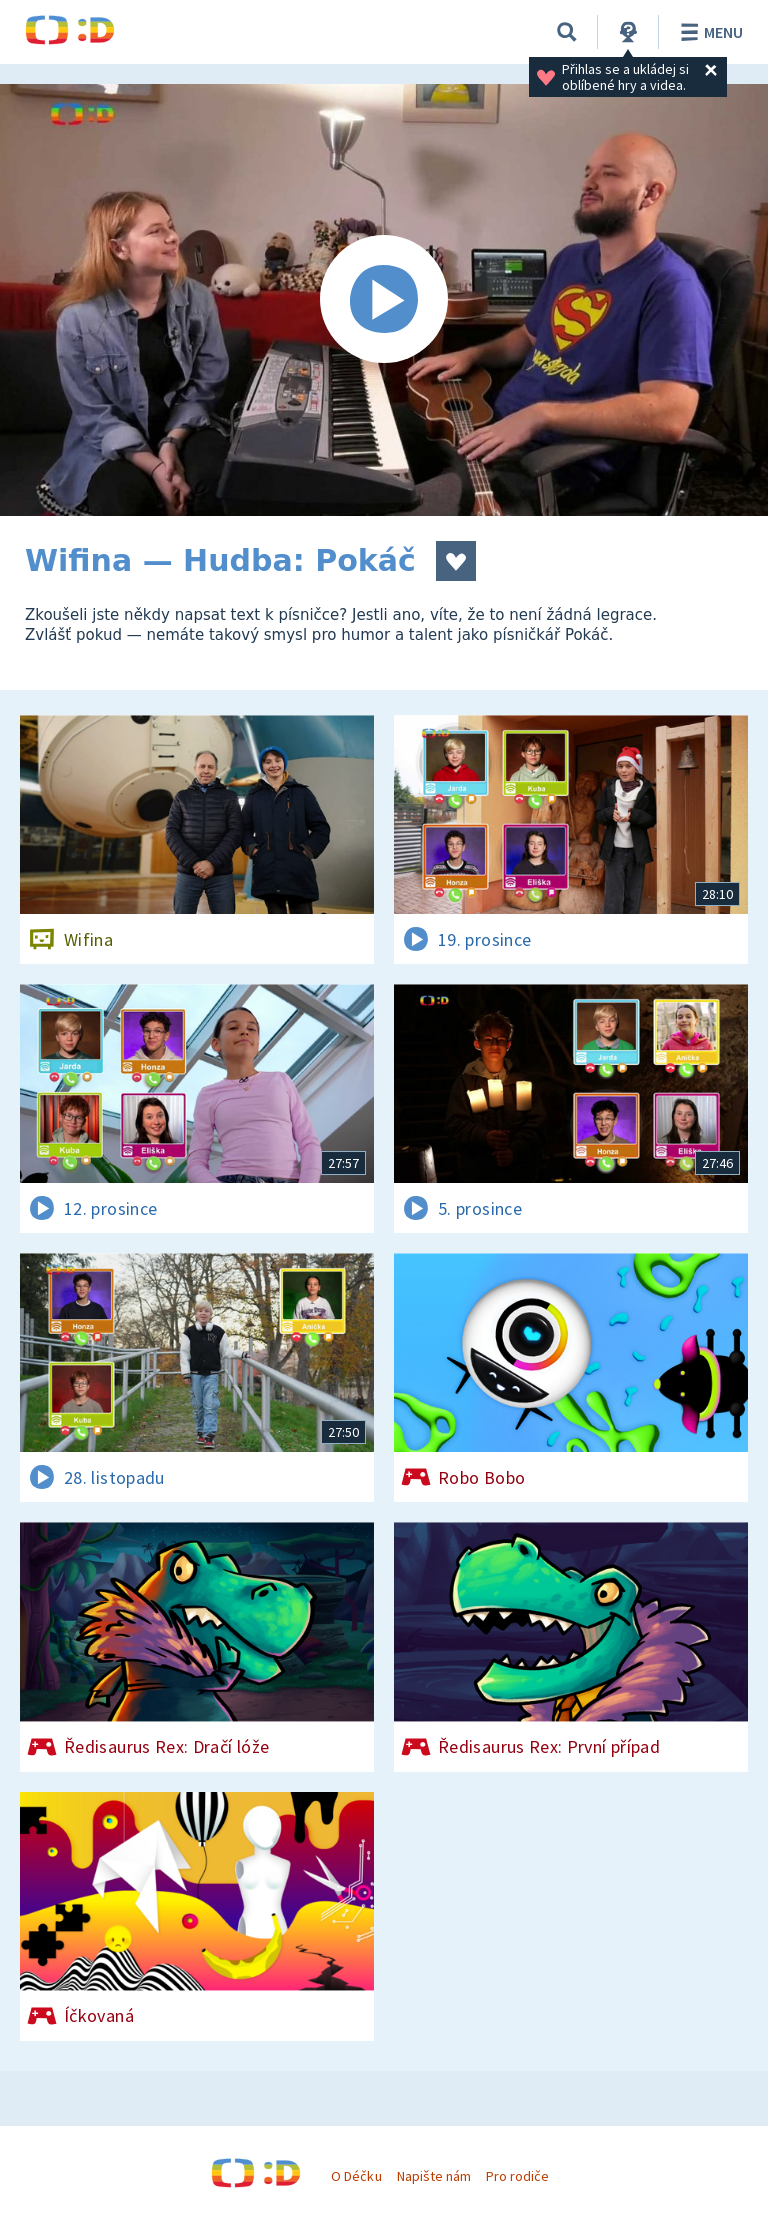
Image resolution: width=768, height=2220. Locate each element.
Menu (708, 32)
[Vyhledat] (567, 32)
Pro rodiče (517, 2176)
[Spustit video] (384, 300)
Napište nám (434, 2176)
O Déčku (356, 2176)
